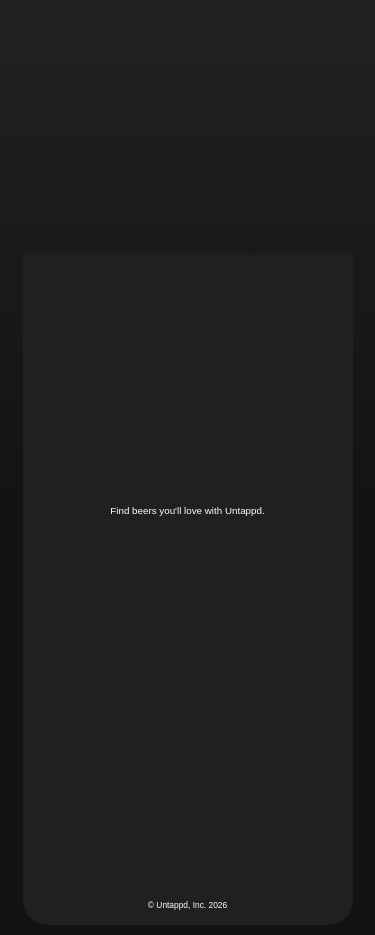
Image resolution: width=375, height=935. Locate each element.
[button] (338, 34)
